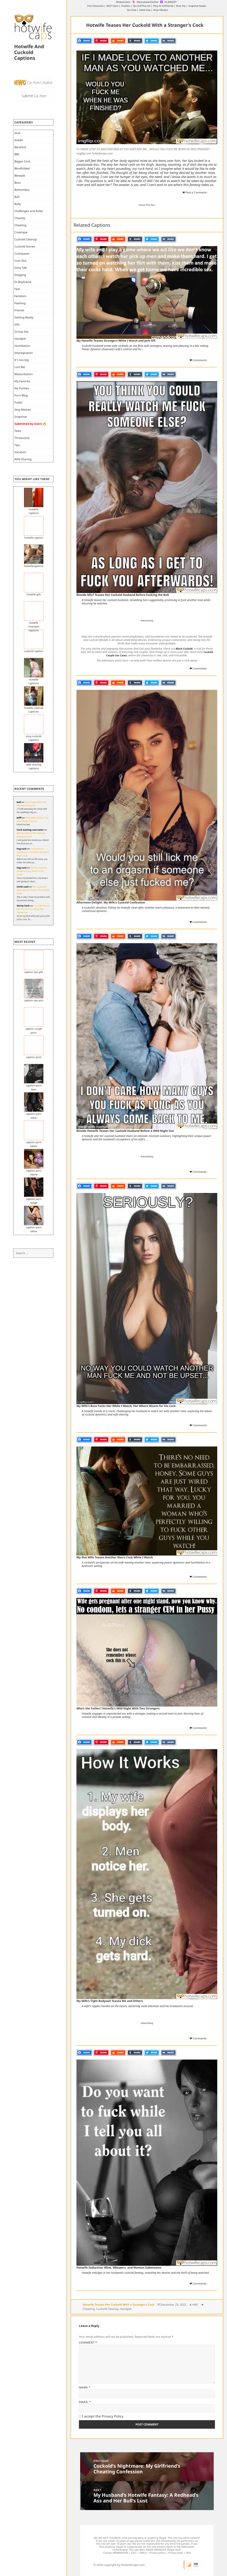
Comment (88, 2342)
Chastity (19, 218)
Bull (16, 197)
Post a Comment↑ (197, 192)
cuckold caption (33, 651)
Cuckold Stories (24, 246)
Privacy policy (157, 2552)
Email (85, 2402)
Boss (17, 183)
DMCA (143, 2552)
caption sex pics (33, 1000)
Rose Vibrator (160, 10)
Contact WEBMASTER (115, 2552)
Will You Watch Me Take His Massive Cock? (31, 834)
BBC (17, 154)
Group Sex (21, 331)
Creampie (20, 232)
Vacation (20, 452)
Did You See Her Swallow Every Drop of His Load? (32, 871)
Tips (17, 445)
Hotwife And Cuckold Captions (29, 52)
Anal (17, 133)
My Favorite (22, 381)
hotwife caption (33, 537)
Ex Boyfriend (22, 282)
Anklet (18, 140)
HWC (195, 2304)
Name (84, 2387)
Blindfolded (22, 168)
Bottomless (22, 190)
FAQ (188, 2552)
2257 (134, 2552)
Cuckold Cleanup (25, 239)
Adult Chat (145, 10)
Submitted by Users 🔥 (30, 424)
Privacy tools (175, 2552)
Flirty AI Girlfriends (163, 5)
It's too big (21, 360)
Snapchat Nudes (197, 5)
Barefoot (20, 147)
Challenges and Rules (28, 211)
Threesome (22, 438)
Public (18, 402)
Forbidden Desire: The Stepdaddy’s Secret (32, 819)
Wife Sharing (23, 459)
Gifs (17, 324)
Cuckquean (21, 253)
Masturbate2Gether (145, 2)
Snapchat (20, 417)
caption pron (33, 1057)
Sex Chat (131, 10)
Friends (19, 310)
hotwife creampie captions (33, 626)
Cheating (20, 225)
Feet (17, 289)
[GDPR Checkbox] (80, 2416)
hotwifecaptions (33, 566)
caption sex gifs (33, 972)
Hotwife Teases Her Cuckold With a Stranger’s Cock (118, 2305)
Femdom (20, 296)
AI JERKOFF (168, 2)
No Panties (21, 388)
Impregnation (23, 353)
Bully (17, 204)
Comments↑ (200, 360)
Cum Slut (20, 261)
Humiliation (22, 346)
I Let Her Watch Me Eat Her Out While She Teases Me (33, 909)
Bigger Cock (22, 161)
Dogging (20, 275)
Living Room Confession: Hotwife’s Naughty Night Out (33, 852)
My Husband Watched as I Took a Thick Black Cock (33, 890)
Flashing (20, 303)
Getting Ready (23, 317)
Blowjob (19, 175)
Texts (17, 431)
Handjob (20, 339)
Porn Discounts (95, 5)
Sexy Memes (22, 409)
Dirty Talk (20, 268)
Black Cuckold (184, 648)
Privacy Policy (112, 2416)
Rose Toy (181, 5)
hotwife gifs (34, 594)
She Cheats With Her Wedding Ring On (31, 803)
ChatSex (125, 5)
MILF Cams (112, 5)
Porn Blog (21, 395)
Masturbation (23, 374)
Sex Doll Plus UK (141, 5)
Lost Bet (19, 367)
